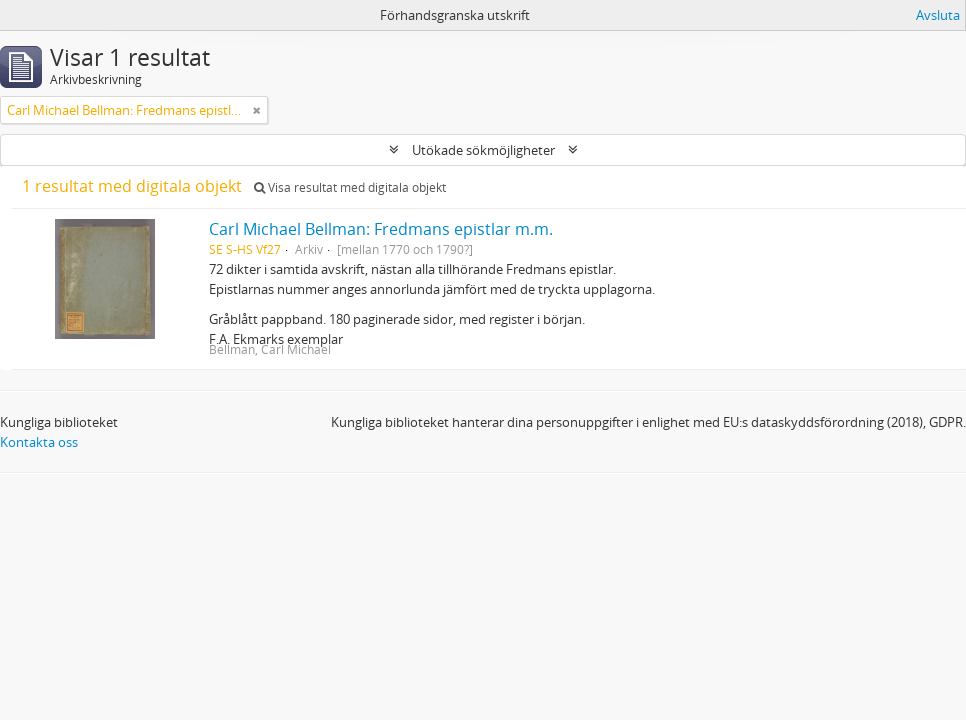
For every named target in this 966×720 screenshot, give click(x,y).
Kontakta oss (39, 442)
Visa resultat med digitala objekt (350, 187)
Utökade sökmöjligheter (483, 150)
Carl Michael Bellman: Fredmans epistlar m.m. (381, 229)
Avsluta (938, 15)
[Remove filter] (257, 110)
